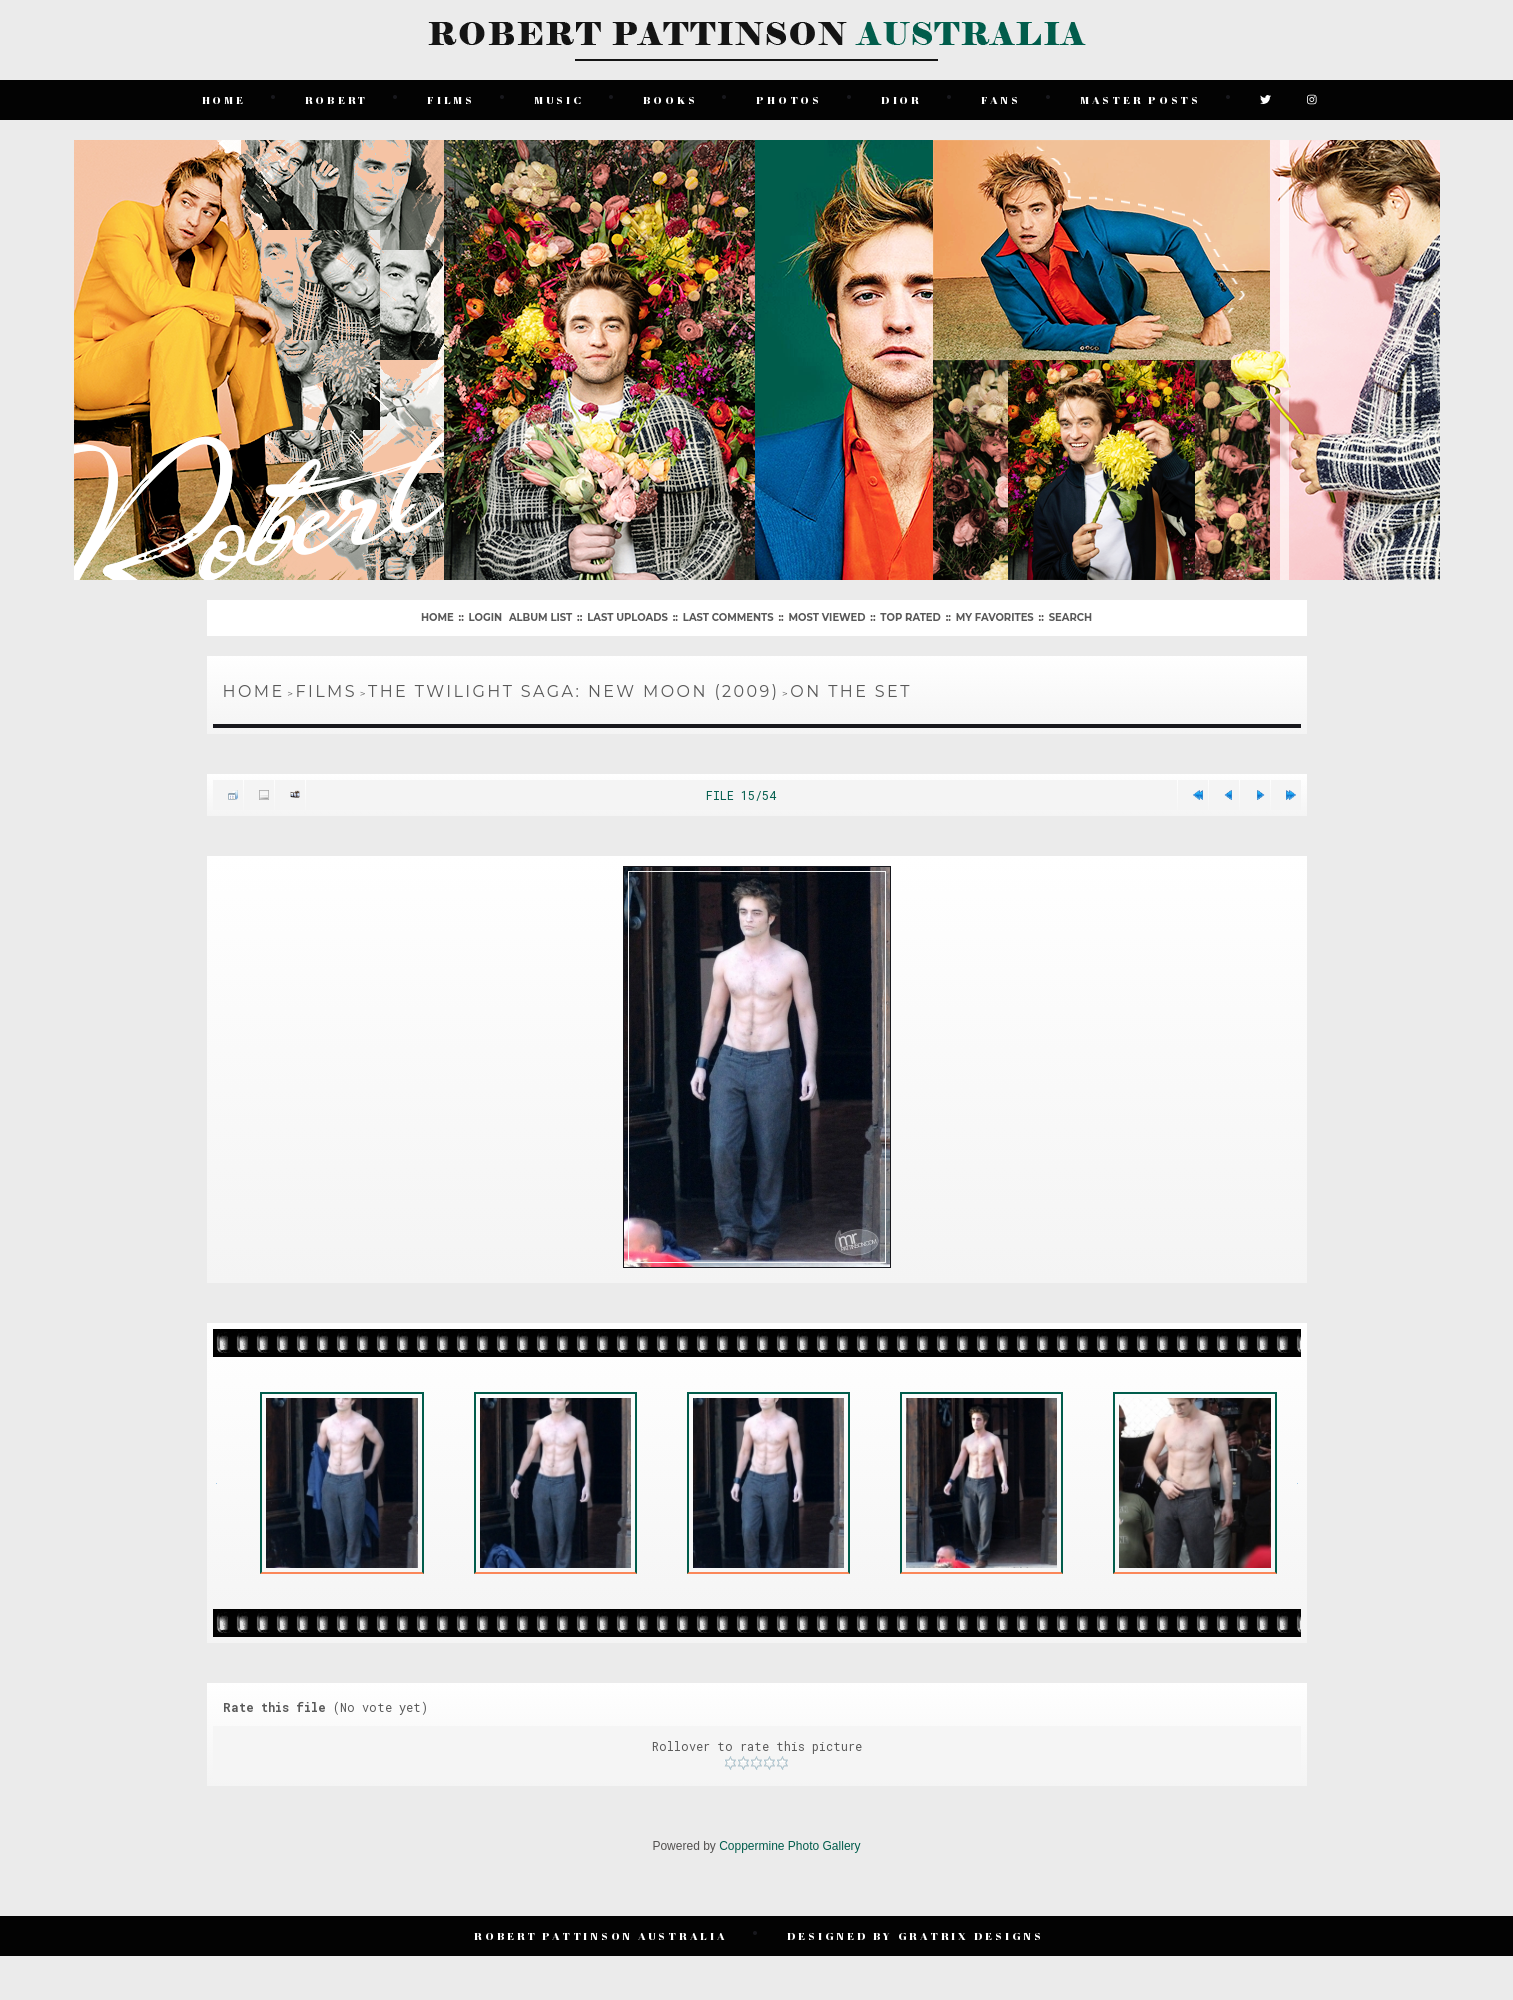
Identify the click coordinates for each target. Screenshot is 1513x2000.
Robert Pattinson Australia (601, 1935)
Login (485, 617)
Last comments (728, 617)
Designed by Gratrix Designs (915, 1935)
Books (670, 99)
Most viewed (827, 617)
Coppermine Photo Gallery (789, 1846)
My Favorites (995, 617)
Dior (901, 99)
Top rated (910, 617)
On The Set (850, 691)
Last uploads (627, 617)
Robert (337, 99)
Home (224, 99)
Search (1070, 617)
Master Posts (1140, 99)
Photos (789, 99)
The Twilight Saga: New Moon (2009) (573, 691)
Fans (1001, 99)
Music (559, 99)
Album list (540, 617)
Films (451, 99)
